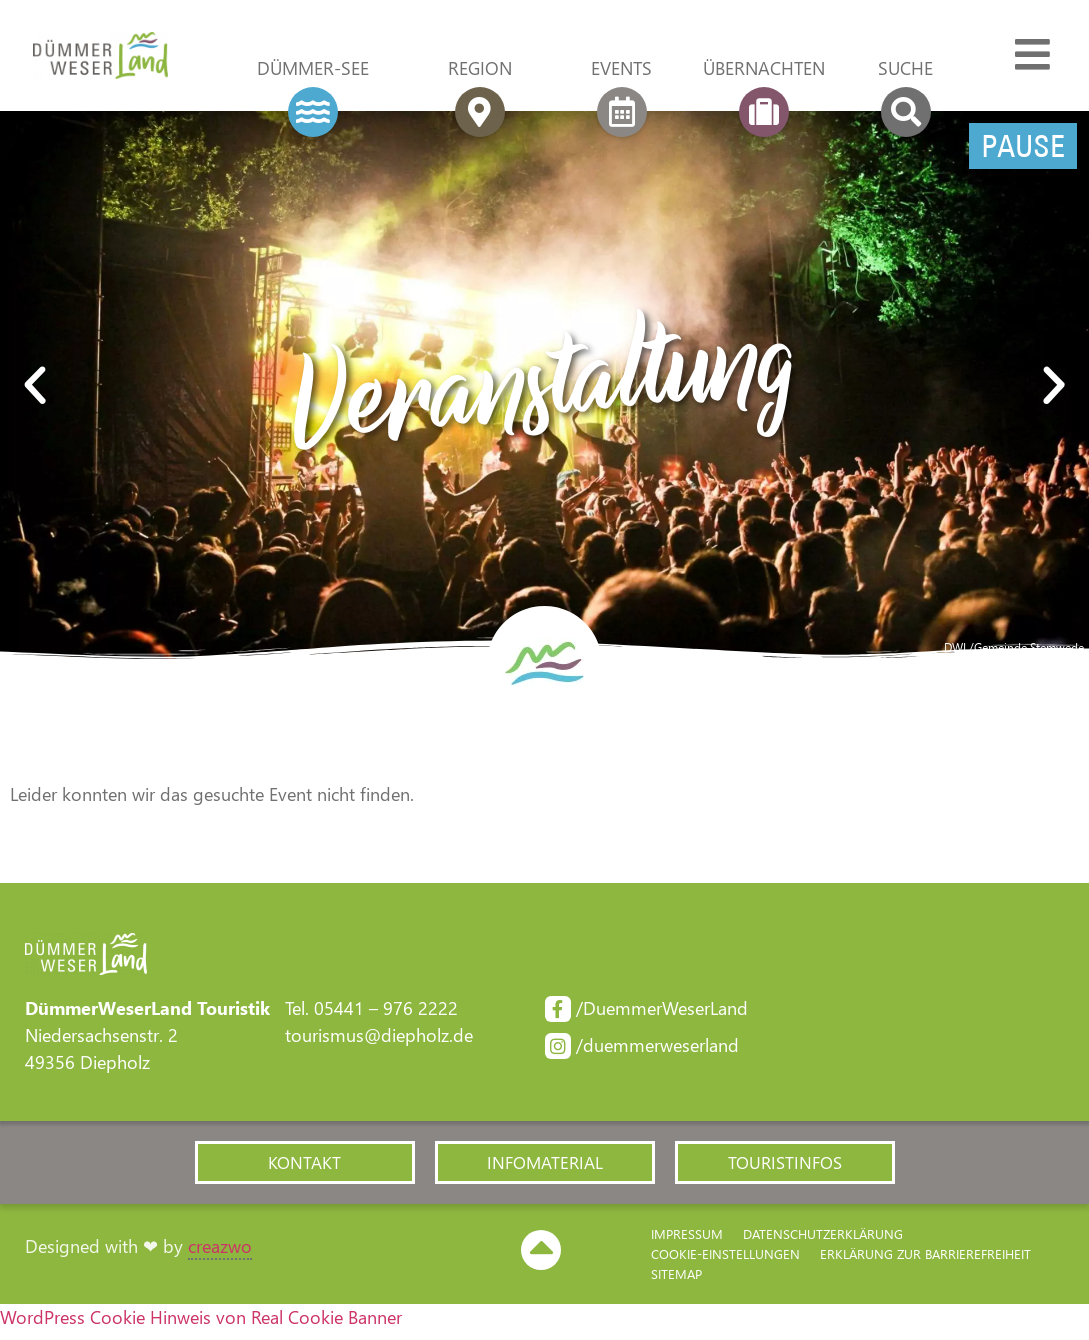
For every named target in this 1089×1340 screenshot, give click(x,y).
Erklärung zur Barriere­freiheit (925, 1262)
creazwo (220, 1255)
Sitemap (676, 1282)
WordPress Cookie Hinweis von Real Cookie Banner (201, 1326)
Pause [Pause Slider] (1023, 150)
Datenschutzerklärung (823, 1242)
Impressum (687, 1242)
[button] (35, 390)
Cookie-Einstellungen (725, 1262)
